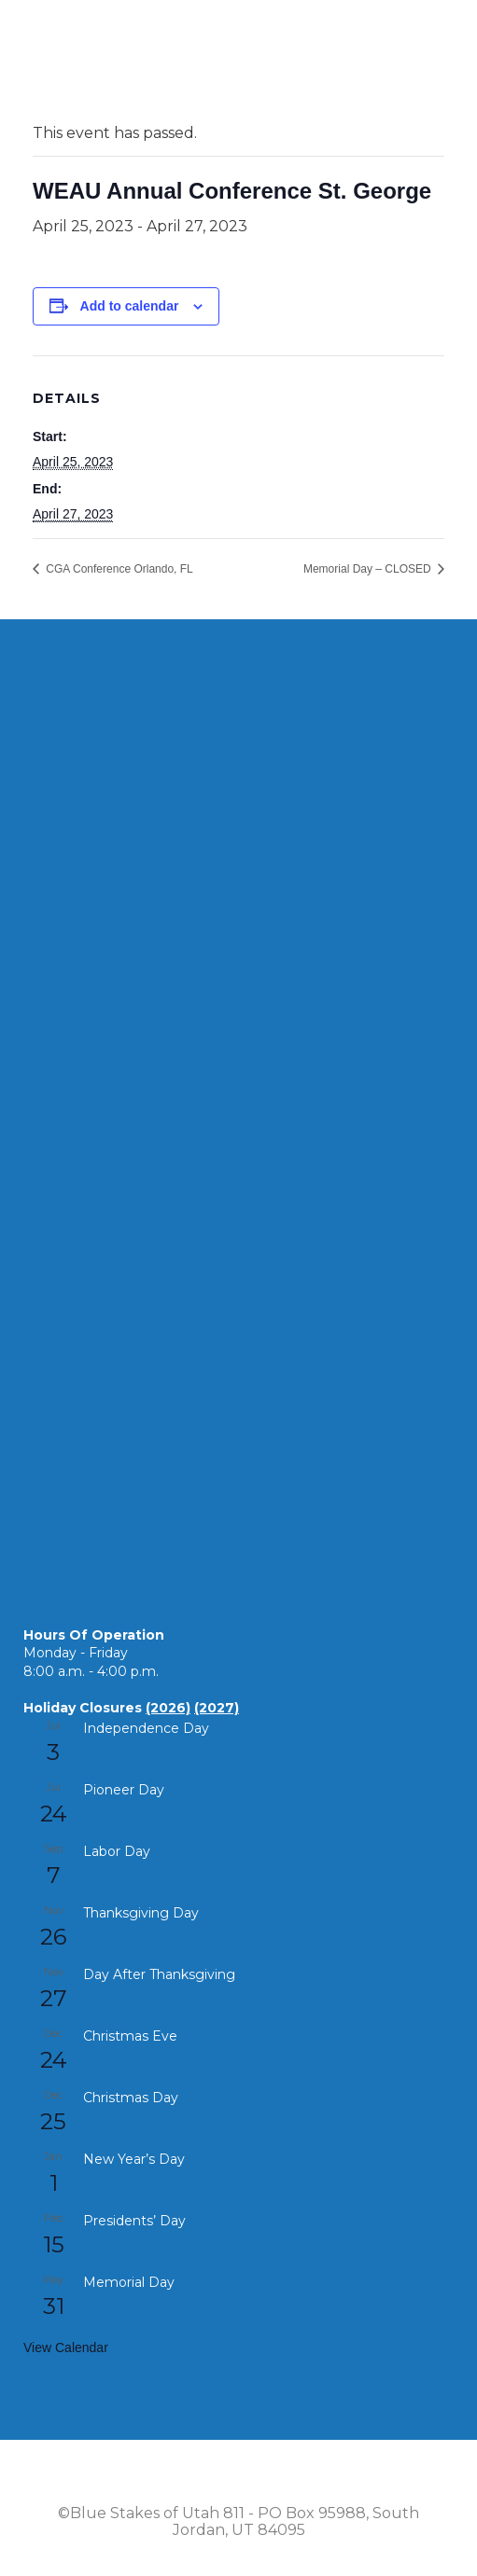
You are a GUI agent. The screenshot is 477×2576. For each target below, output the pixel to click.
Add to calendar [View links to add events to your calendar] (129, 305)
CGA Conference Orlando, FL (118, 568)
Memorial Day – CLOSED (368, 568)
